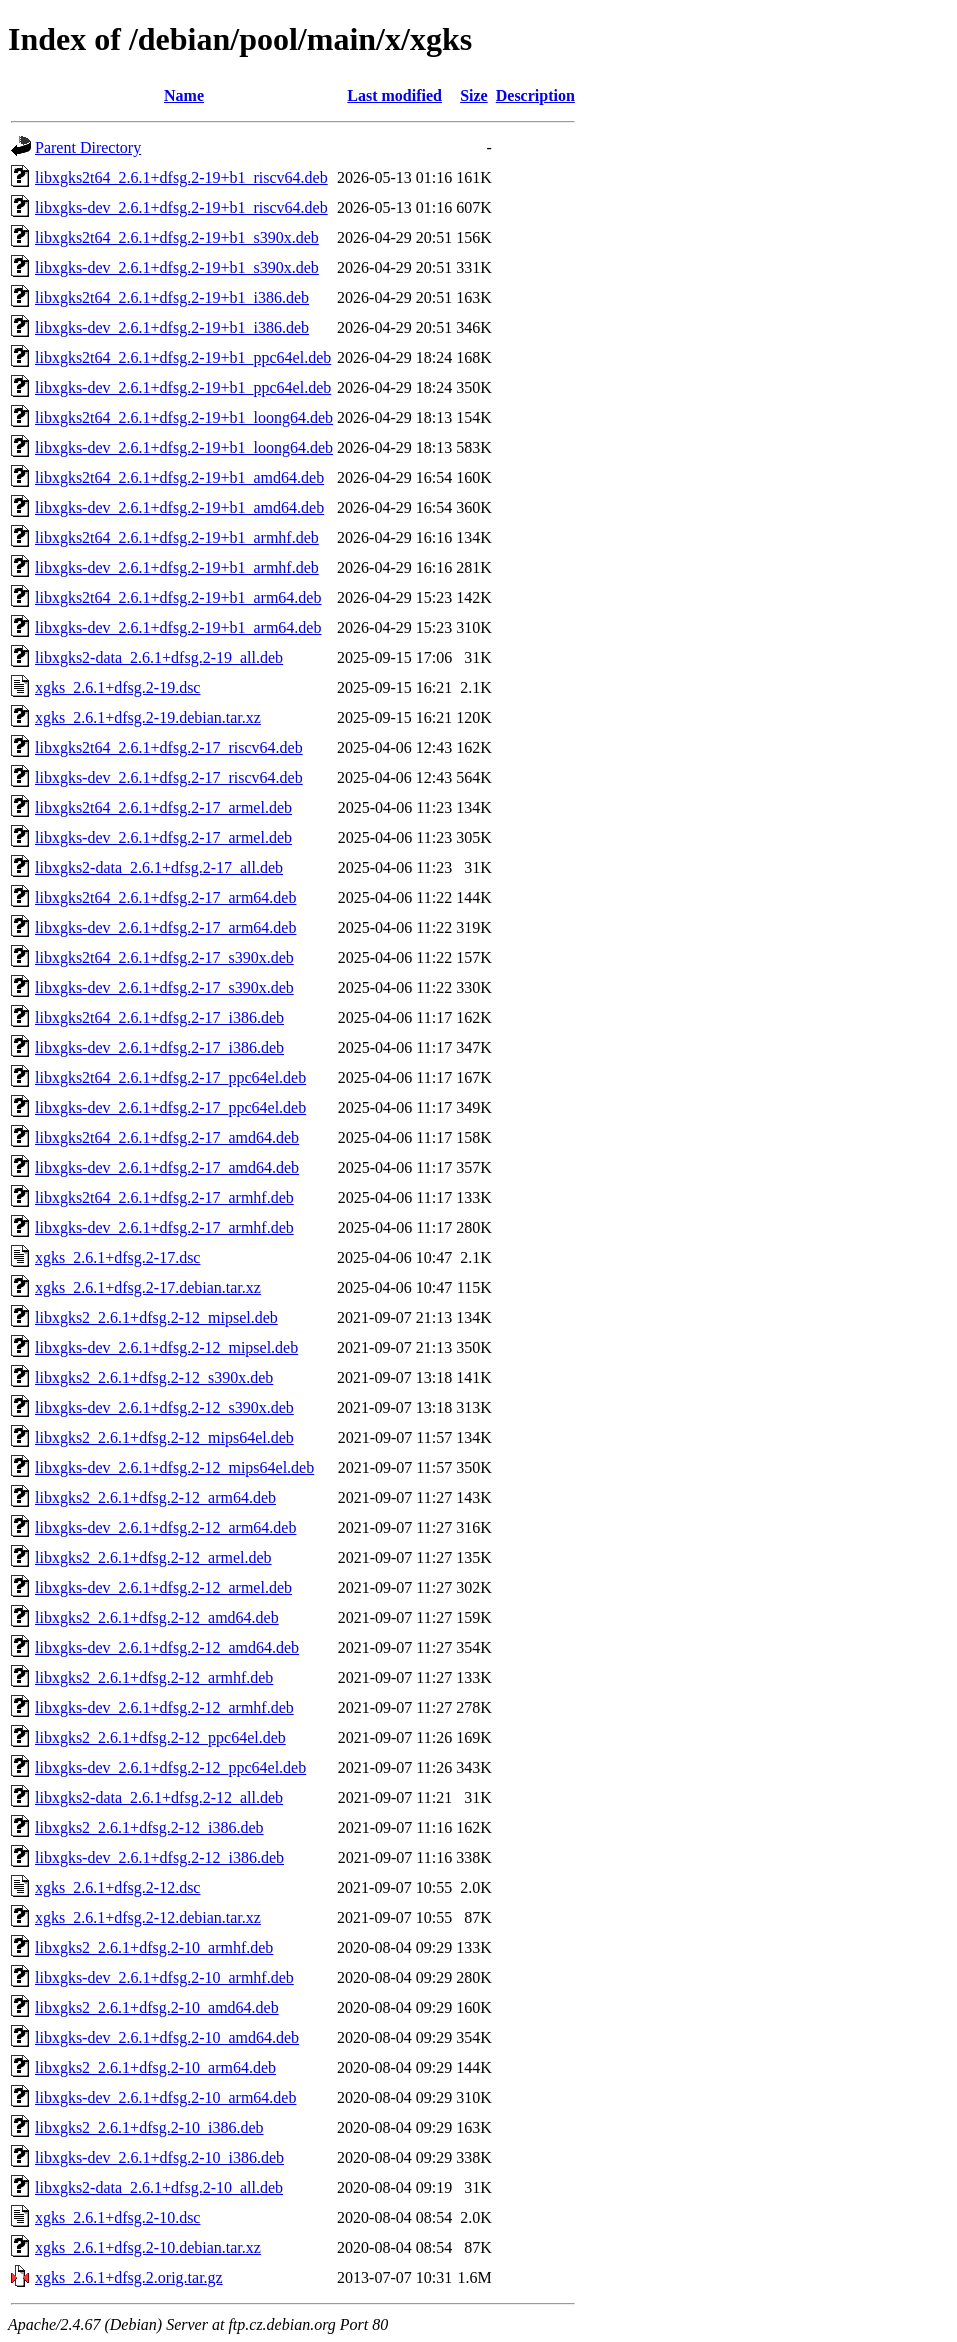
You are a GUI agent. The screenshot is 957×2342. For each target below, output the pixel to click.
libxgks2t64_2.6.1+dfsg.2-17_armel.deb (163, 807)
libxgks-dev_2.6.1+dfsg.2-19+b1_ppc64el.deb (183, 387)
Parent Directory (88, 147)
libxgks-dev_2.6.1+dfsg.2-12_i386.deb (159, 1857)
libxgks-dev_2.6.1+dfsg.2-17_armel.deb (163, 837)
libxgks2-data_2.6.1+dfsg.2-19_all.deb (159, 657)
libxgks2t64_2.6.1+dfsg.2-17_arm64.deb (165, 897)
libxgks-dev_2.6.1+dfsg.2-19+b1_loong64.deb (184, 447)
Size (474, 95)
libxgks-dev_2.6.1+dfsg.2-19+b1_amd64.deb (179, 507)
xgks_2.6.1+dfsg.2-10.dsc (117, 2217)
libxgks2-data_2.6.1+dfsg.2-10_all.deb (159, 2187)
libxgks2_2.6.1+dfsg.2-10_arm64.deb (155, 2067)
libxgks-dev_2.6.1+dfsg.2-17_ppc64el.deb (170, 1107)
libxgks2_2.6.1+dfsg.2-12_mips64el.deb (164, 1437)
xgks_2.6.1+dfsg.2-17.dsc (117, 1257)
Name (184, 95)
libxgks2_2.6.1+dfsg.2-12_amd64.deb (157, 1617)
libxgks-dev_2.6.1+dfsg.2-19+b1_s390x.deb (177, 267)
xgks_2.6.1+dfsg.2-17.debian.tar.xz (148, 1287)
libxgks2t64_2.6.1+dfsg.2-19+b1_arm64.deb (178, 597)
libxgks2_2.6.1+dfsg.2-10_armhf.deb (154, 1947)
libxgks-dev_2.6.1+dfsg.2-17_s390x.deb (164, 987)
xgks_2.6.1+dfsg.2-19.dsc (117, 687)
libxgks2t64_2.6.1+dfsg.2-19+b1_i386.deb (172, 297)
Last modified (394, 95)
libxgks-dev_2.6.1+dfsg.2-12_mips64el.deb (174, 1467)
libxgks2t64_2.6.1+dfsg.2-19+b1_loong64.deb (184, 417)
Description (535, 95)
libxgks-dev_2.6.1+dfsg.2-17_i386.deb (159, 1047)
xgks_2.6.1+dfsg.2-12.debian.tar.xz (148, 1917)
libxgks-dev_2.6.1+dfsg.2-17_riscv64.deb (169, 777)
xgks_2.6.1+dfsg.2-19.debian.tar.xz (148, 717)
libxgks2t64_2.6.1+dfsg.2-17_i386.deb (159, 1017)
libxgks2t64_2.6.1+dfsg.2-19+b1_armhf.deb (177, 537)
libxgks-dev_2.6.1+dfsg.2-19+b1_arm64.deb (178, 627)
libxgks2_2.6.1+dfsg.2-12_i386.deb (149, 1827)
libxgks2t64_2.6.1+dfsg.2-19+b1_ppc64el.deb (183, 357)
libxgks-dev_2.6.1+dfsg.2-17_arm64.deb (165, 927)
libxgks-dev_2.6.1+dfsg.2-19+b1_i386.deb (172, 327)
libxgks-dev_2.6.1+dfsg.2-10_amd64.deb (167, 2037)
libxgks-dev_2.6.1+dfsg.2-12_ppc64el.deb (170, 1767)
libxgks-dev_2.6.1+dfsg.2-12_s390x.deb (164, 1407)
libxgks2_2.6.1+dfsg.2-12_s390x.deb (154, 1377)
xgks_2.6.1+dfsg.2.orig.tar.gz (129, 2277)
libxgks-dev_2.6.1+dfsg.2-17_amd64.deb (167, 1167)
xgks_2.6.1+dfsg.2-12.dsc (117, 1887)
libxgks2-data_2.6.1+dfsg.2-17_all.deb (159, 867)
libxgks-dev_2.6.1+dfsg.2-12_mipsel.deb (166, 1347)
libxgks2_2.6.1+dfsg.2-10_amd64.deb (157, 2007)
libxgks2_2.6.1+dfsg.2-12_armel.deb (153, 1557)
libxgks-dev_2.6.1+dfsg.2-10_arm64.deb (165, 2097)
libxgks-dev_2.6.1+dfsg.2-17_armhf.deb (164, 1227)
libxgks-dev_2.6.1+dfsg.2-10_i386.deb (159, 2157)
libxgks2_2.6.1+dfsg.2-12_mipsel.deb (156, 1317)
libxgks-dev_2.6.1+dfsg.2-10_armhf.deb (164, 1977)
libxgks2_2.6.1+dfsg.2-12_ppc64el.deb (160, 1737)
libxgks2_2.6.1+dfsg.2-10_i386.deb (149, 2127)
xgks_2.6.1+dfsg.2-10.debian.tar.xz (148, 2247)
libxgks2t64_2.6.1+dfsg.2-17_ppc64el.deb (170, 1077)
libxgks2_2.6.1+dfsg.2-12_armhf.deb (154, 1677)
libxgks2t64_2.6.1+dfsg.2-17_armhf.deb (164, 1197)
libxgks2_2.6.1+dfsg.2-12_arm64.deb (155, 1497)
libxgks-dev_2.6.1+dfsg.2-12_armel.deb (163, 1587)
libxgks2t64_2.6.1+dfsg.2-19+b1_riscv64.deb (181, 177)
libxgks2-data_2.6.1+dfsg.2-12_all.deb (159, 1797)
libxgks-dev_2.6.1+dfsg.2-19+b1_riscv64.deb (181, 207)
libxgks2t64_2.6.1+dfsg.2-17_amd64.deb (167, 1137)
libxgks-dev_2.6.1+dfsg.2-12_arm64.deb (165, 1527)
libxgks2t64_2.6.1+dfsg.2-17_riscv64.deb (169, 747)
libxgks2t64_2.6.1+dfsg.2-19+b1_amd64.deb (179, 477)
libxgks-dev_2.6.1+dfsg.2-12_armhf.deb (164, 1707)
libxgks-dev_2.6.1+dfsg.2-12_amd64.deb (167, 1647)
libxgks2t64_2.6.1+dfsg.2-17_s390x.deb (164, 957)
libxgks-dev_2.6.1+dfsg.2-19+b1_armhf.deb (177, 567)
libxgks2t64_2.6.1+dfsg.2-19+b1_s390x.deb (177, 237)
